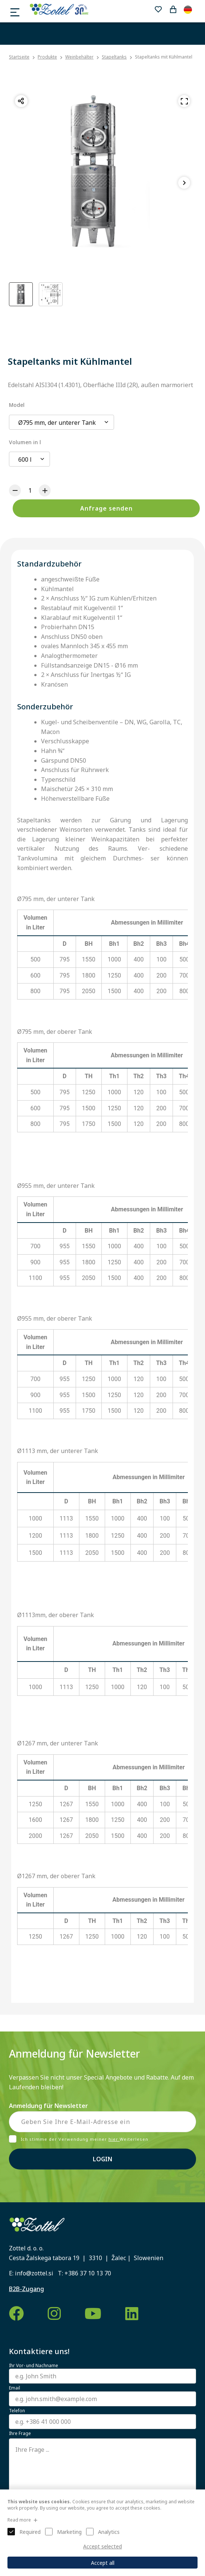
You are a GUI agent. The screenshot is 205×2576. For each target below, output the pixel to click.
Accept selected (102, 2546)
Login (102, 2159)
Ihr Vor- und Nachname (33, 2366)
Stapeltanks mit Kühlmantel (163, 57)
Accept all (102, 2562)
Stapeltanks (114, 57)
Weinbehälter (79, 57)
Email (14, 2388)
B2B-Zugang (26, 2289)
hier (114, 2139)
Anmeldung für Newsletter (48, 2106)
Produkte (47, 57)
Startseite (19, 57)
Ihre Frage (20, 2434)
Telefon (17, 2411)
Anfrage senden (106, 508)
